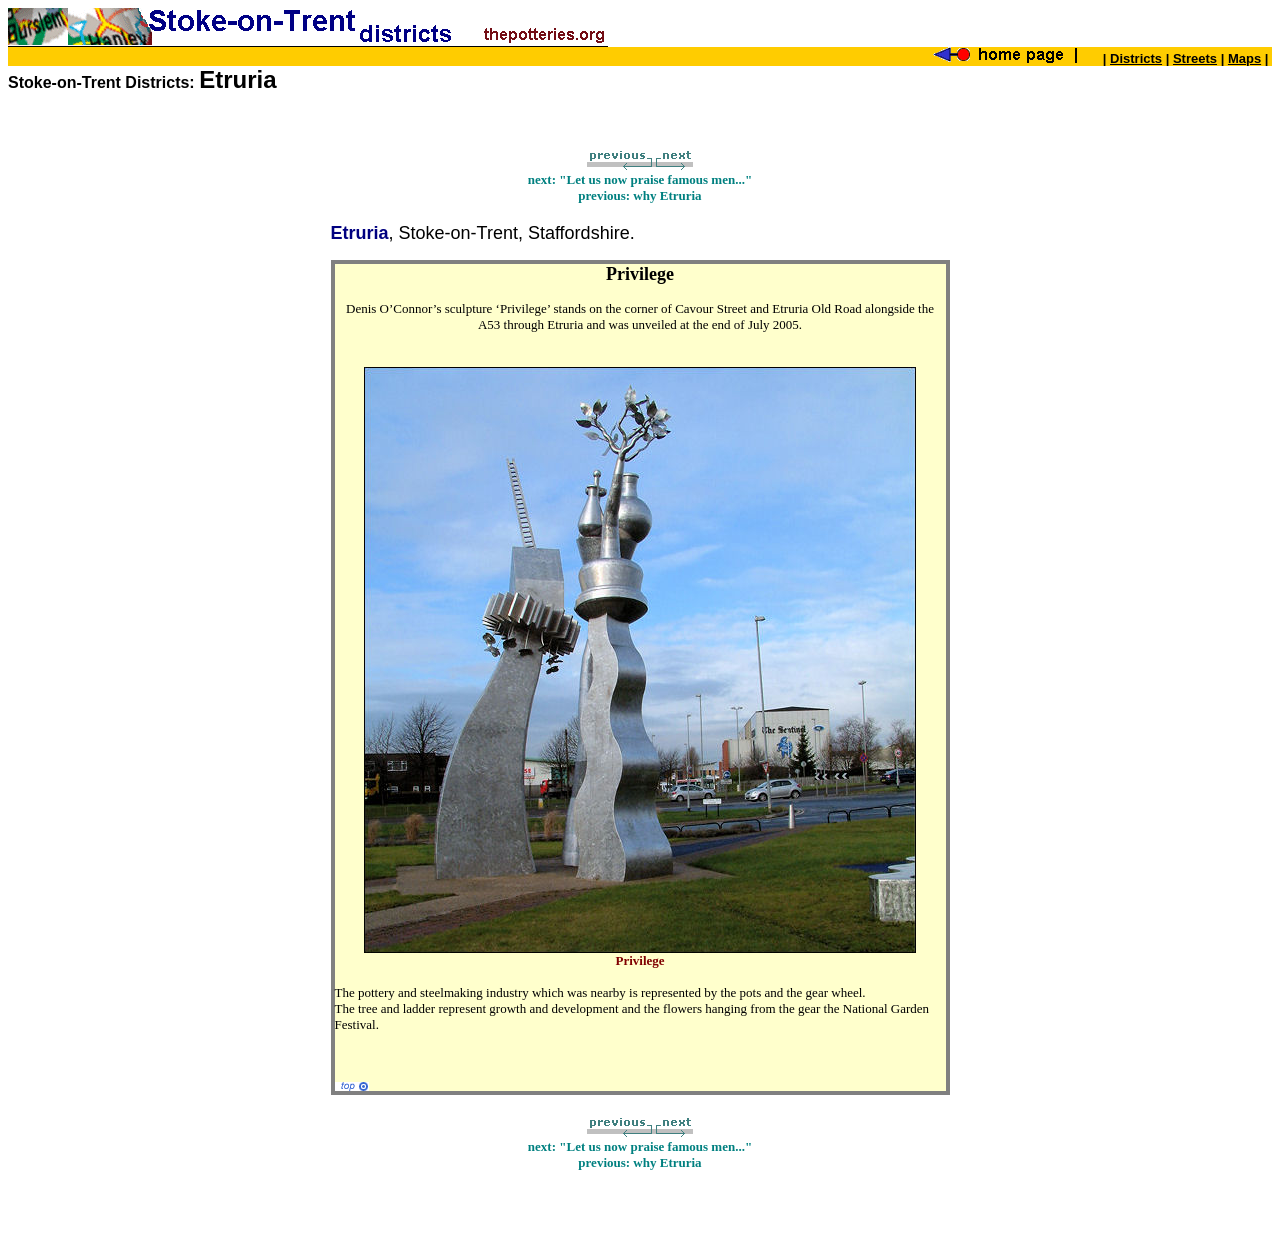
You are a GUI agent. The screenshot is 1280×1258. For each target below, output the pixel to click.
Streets (1195, 58)
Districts (1136, 58)
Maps (1244, 58)
